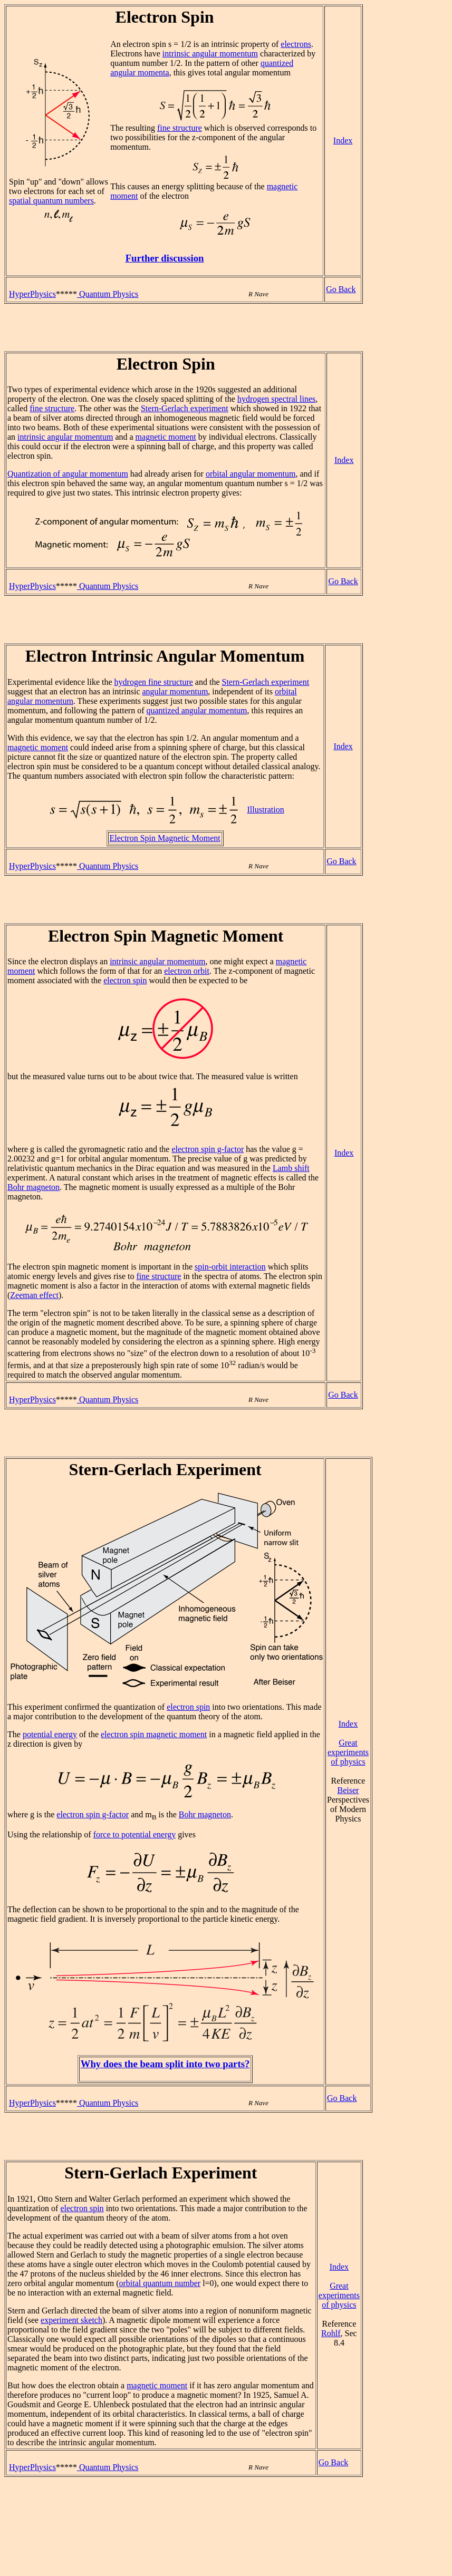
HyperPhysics (32, 293)
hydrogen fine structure (153, 681)
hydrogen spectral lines (276, 398)
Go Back (340, 289)
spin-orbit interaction (230, 1266)
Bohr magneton (33, 1187)
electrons (296, 44)
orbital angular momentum (251, 473)
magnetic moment (166, 436)
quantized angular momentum (197, 710)
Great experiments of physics (348, 1752)
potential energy (50, 1734)
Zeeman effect (34, 1295)
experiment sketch (71, 2320)
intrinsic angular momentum (210, 53)
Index (342, 140)
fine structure (179, 127)
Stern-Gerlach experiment (184, 408)
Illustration (265, 809)
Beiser (348, 1790)
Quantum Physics (107, 293)
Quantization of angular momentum (67, 473)
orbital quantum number (159, 2283)
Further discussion (165, 258)
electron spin (125, 980)
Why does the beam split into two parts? (165, 2063)
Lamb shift (291, 1168)
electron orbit (186, 970)
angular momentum (175, 691)
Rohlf (330, 2333)
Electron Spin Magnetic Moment (165, 838)
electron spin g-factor (207, 1149)
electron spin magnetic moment (154, 1734)
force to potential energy (134, 1834)
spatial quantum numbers (51, 200)
